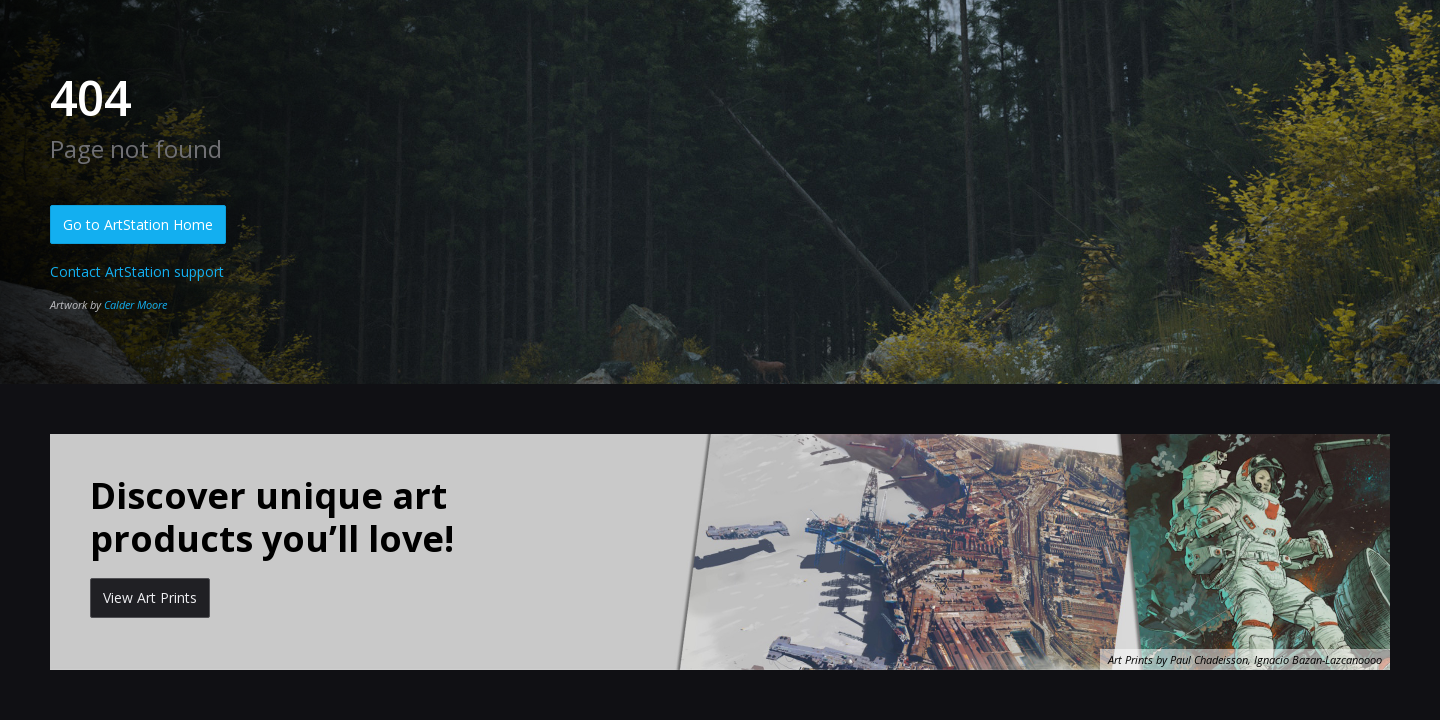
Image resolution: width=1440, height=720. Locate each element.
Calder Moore (135, 304)
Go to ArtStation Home (138, 224)
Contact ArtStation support (137, 271)
